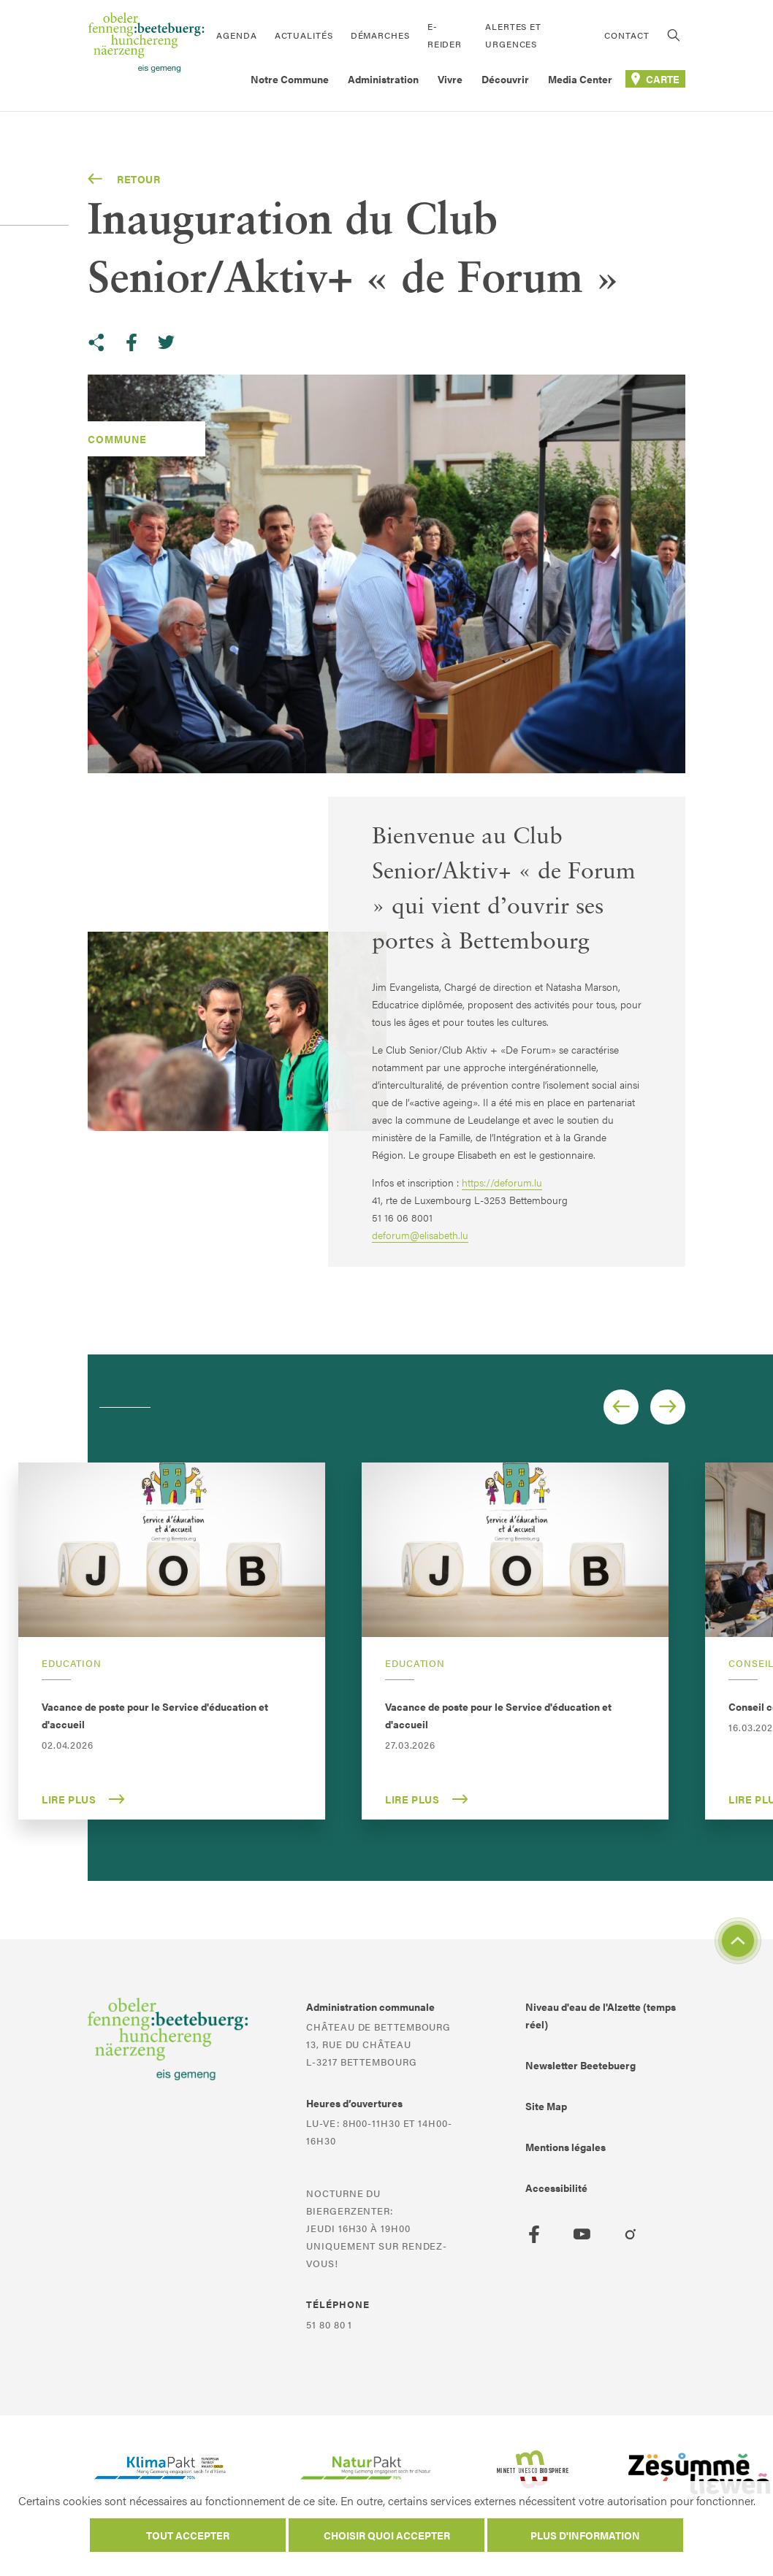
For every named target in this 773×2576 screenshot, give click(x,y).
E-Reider (444, 35)
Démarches (380, 35)
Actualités (304, 35)
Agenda (236, 35)
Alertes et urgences (513, 35)
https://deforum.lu (502, 1182)
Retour (124, 179)
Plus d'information (585, 2535)
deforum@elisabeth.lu (420, 1234)
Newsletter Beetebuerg (580, 2065)
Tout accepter (187, 2535)
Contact (626, 35)
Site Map (546, 2105)
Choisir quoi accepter (387, 2535)
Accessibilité (556, 2187)
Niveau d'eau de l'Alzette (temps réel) (600, 2015)
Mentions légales (565, 2146)
